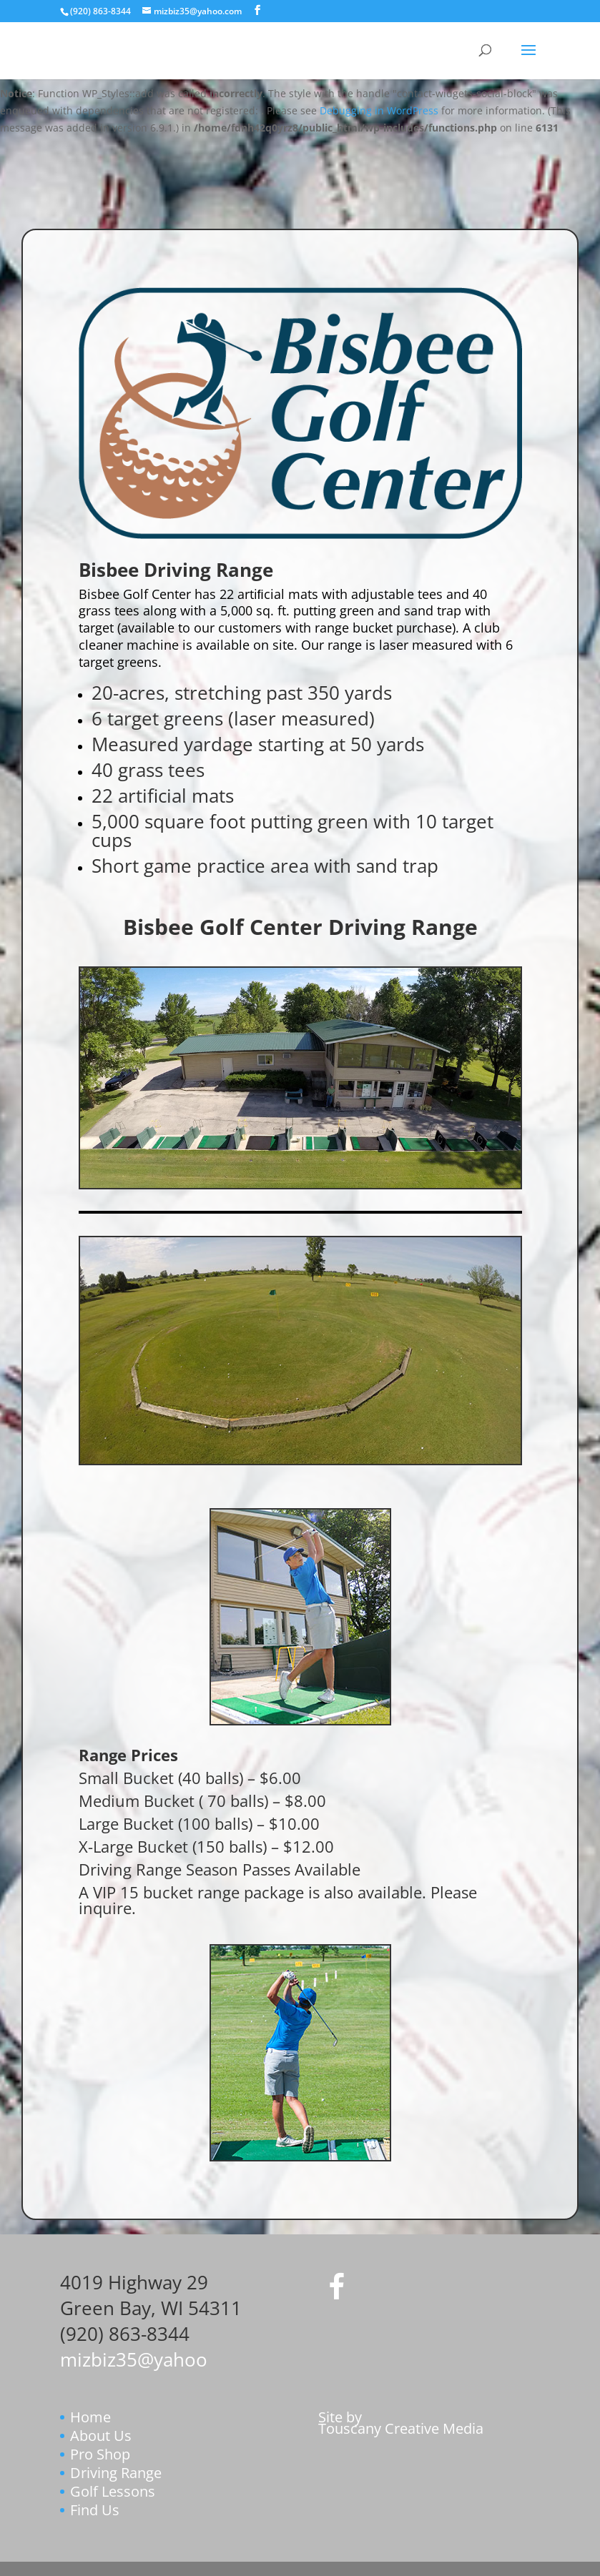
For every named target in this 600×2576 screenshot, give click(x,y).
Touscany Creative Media (400, 2428)
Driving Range (116, 2472)
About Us (101, 2435)
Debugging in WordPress (379, 110)
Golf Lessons (112, 2491)
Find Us (94, 2510)
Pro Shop (100, 2454)
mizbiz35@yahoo (133, 2359)
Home (90, 2417)
